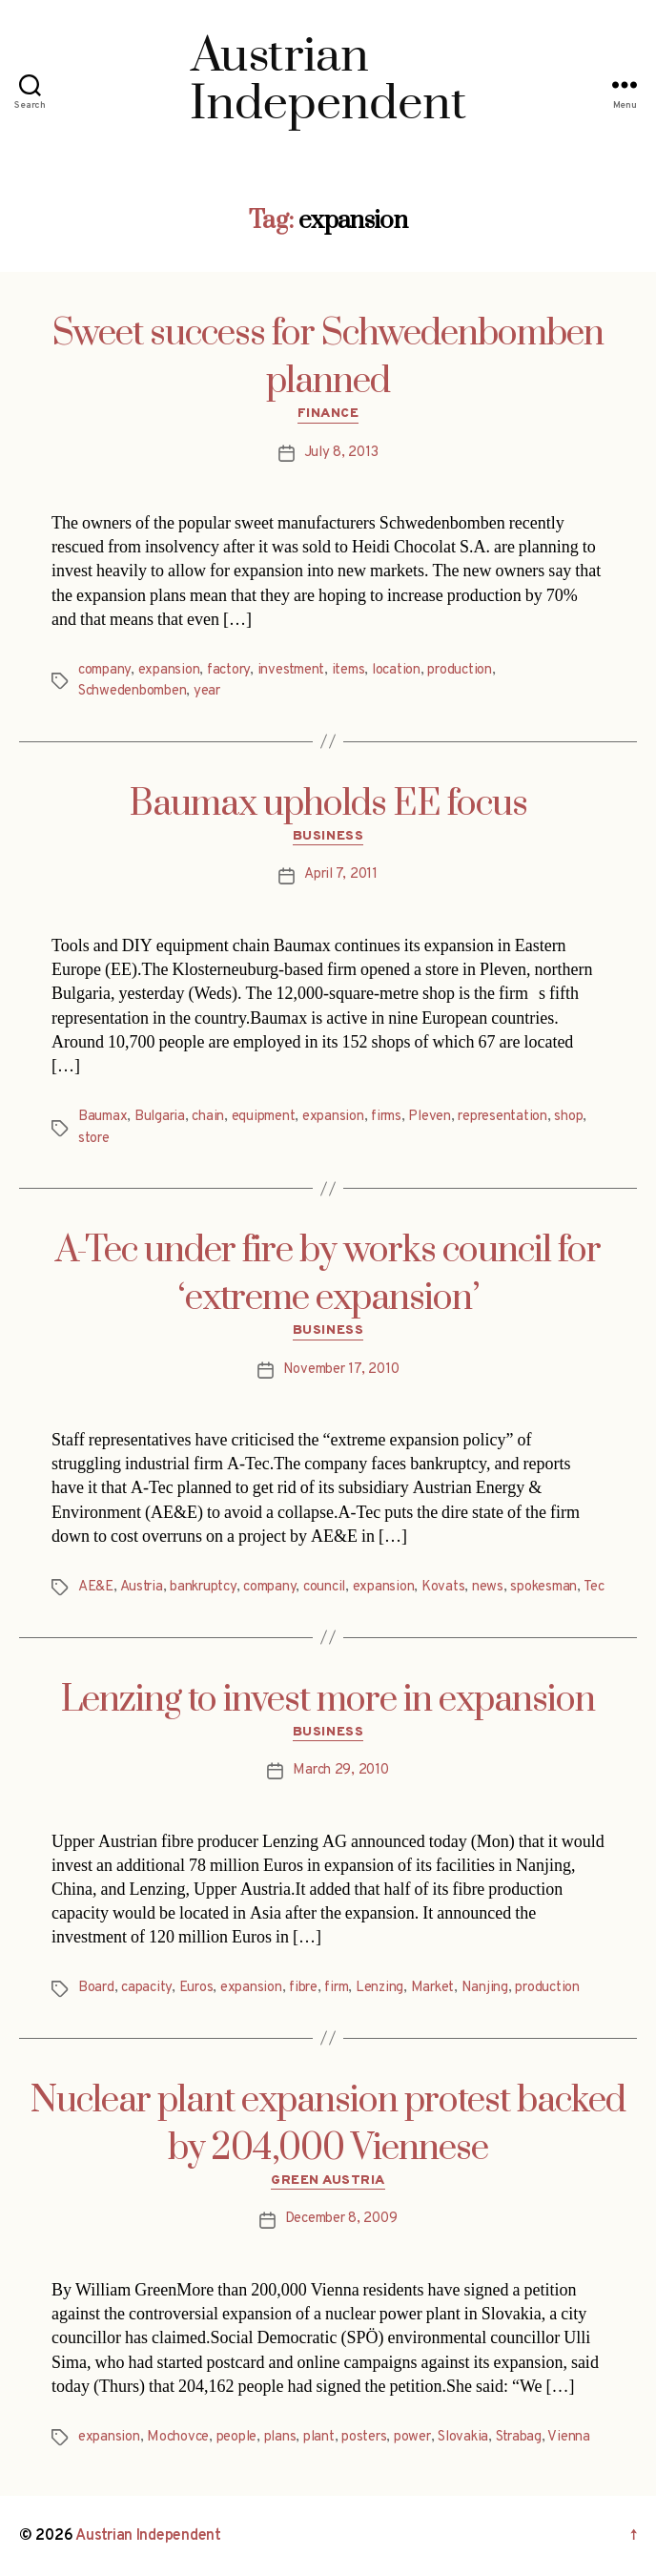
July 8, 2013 (341, 453)
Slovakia (463, 2437)
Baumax (102, 1117)
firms (386, 1117)
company (104, 670)
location (396, 670)
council (324, 1587)
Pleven (429, 1117)
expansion (169, 670)
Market (432, 1988)
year (207, 691)
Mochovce (178, 2437)
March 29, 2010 (340, 1770)
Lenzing (379, 1988)
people (236, 2437)
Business (328, 836)
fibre (303, 1988)
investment (290, 670)
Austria (141, 1587)
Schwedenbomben (132, 691)
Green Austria (328, 2180)
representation (502, 1117)
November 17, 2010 (341, 1370)
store (94, 1139)
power (412, 2437)
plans (280, 2437)
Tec (594, 1587)
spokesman (543, 1587)
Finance (328, 413)
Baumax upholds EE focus (328, 804)
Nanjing (484, 1988)
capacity (146, 1988)
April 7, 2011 (341, 874)
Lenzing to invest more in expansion (328, 1700)
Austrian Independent (148, 2535)
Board (96, 1988)
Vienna (568, 2437)
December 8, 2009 (341, 2219)
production (459, 670)
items (348, 670)
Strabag (519, 2437)
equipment (264, 1117)
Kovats (442, 1587)
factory (228, 670)
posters (363, 2437)
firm (336, 1988)
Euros (196, 1988)
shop (568, 1117)
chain (208, 1117)
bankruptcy (203, 1587)
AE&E (95, 1587)
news (487, 1587)
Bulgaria (159, 1117)
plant (319, 2437)
